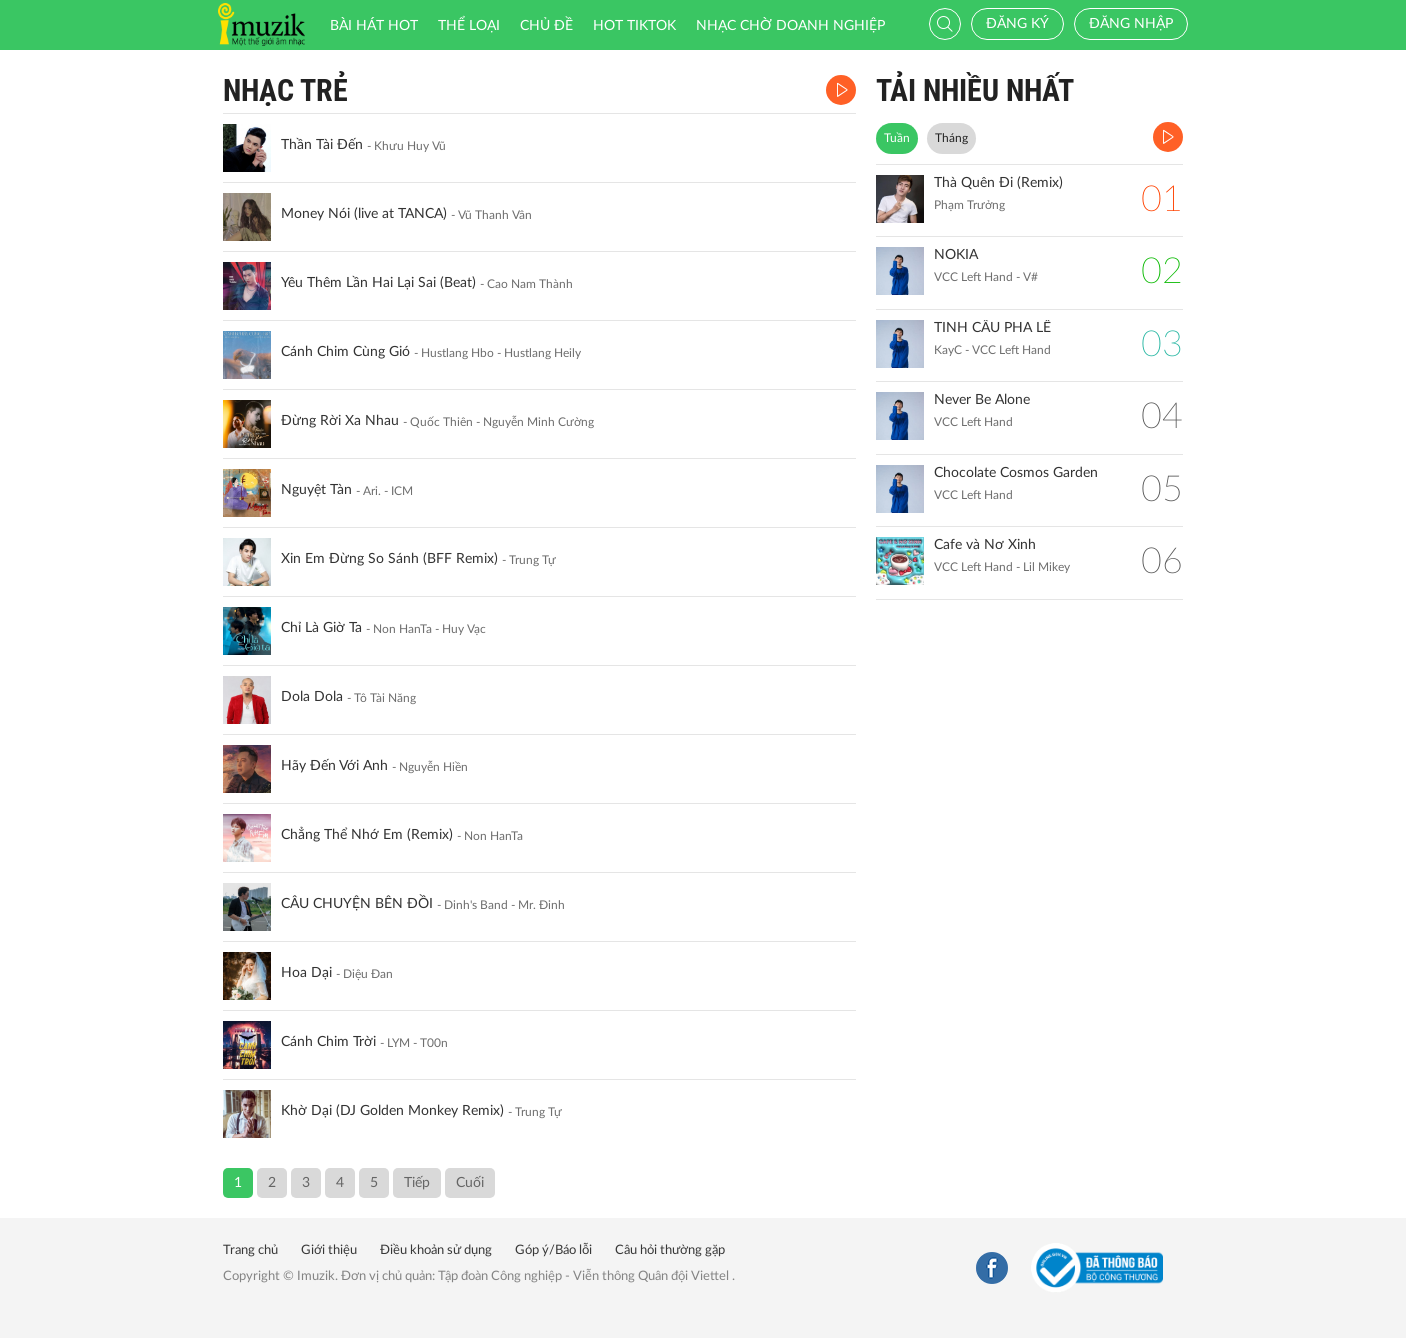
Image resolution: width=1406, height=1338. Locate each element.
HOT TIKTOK (634, 26)
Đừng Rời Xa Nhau (340, 421)
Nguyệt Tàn (316, 490)
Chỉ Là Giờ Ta (321, 628)
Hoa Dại (306, 973)
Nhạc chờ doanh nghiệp (790, 26)
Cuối (470, 1183)
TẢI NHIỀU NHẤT (975, 90)
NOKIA (956, 255)
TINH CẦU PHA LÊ (992, 328)
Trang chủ (250, 1250)
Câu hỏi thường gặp (670, 1250)
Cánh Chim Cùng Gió (345, 352)
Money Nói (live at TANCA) (364, 214)
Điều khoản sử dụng (436, 1250)
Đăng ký (1017, 24)
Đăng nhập (1131, 24)
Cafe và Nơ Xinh (985, 545)
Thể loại (469, 26)
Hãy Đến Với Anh (334, 766)
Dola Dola (312, 697)
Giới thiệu (329, 1250)
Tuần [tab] (897, 138)
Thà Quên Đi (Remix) (998, 183)
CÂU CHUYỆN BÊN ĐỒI (357, 904)
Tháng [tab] (951, 138)
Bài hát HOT (374, 26)
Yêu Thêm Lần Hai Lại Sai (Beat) (378, 283)
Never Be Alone (982, 400)
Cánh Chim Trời (328, 1042)
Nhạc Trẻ (285, 90)
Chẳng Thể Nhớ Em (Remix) (367, 835)
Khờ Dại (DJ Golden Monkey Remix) (392, 1111)
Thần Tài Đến (322, 145)
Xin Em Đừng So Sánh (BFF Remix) (389, 559)
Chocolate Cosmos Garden (1016, 473)
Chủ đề (546, 26)
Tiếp (417, 1183)
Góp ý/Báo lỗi (553, 1250)
